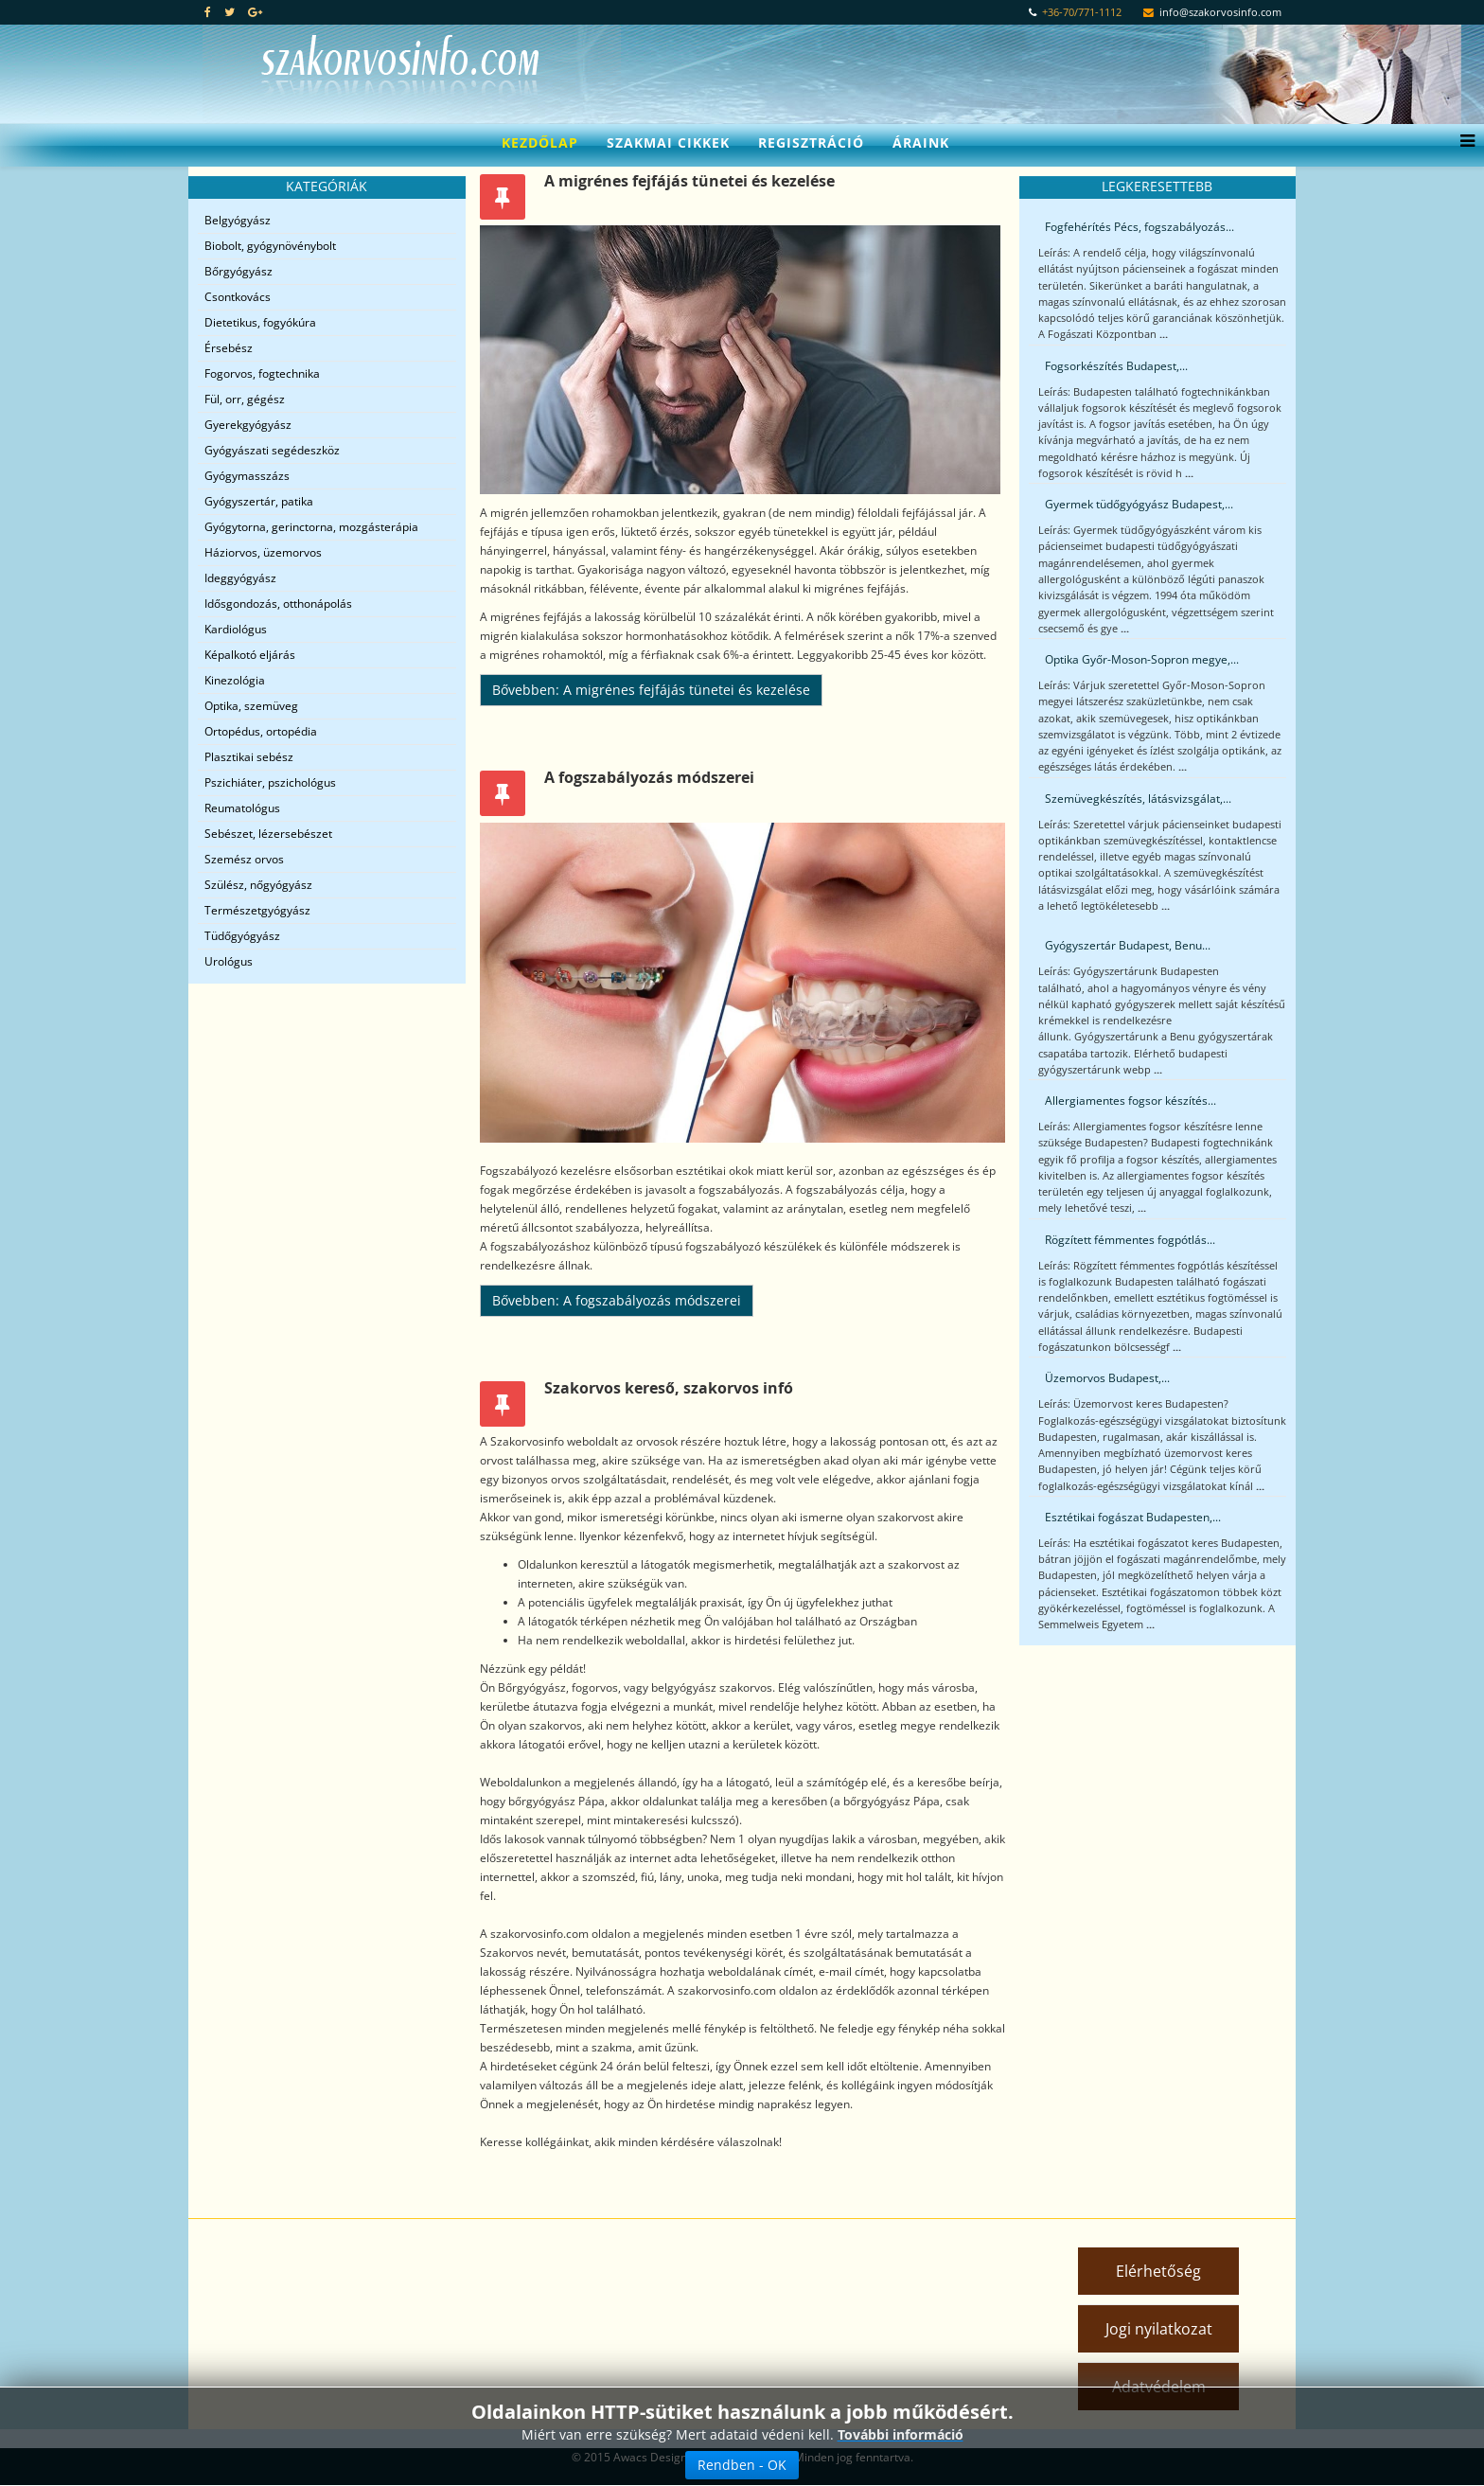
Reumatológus (242, 808)
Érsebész (228, 348)
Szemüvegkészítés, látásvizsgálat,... (1138, 798)
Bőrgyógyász (238, 271)
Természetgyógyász (257, 910)
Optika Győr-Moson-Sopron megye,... (1142, 659)
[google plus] (255, 12)
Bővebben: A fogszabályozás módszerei (616, 1300)
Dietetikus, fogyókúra (260, 322)
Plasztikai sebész (248, 757)
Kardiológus (235, 629)
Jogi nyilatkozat (1158, 2328)
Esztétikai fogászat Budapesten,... (1133, 1517)
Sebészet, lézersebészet (268, 834)
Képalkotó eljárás (249, 655)
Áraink (920, 142)
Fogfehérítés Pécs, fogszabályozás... (1139, 227)
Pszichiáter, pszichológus (270, 782)
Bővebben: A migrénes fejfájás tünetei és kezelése (651, 690)
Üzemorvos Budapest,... (1107, 1378)
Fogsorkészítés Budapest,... (1116, 366)
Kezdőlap (540, 142)
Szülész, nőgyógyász (258, 885)
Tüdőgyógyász (242, 936)
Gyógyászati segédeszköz (272, 450)
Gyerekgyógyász (248, 425)
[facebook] (207, 12)
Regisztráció (811, 142)
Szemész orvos (244, 859)
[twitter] (229, 12)
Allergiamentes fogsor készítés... (1130, 1100)
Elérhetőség (1158, 2271)
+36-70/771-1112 (1082, 12)
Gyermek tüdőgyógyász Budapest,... (1139, 504)
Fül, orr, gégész (244, 399)
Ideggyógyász (240, 578)
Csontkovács (237, 297)
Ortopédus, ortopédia (260, 731)
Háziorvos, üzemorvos (263, 552)
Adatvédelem (1159, 2386)
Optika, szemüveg (251, 706)
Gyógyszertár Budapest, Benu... (1127, 945)
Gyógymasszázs (247, 476)
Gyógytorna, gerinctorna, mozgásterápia (311, 527)
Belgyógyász (237, 220)
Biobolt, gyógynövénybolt (270, 246)
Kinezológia (234, 680)
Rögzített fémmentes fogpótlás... (1130, 1240)
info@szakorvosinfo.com (1220, 12)
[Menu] (1463, 143)
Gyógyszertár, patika (258, 501)
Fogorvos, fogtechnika (262, 373)
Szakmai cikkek (668, 142)
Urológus (228, 961)
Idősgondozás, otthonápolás (278, 603)
